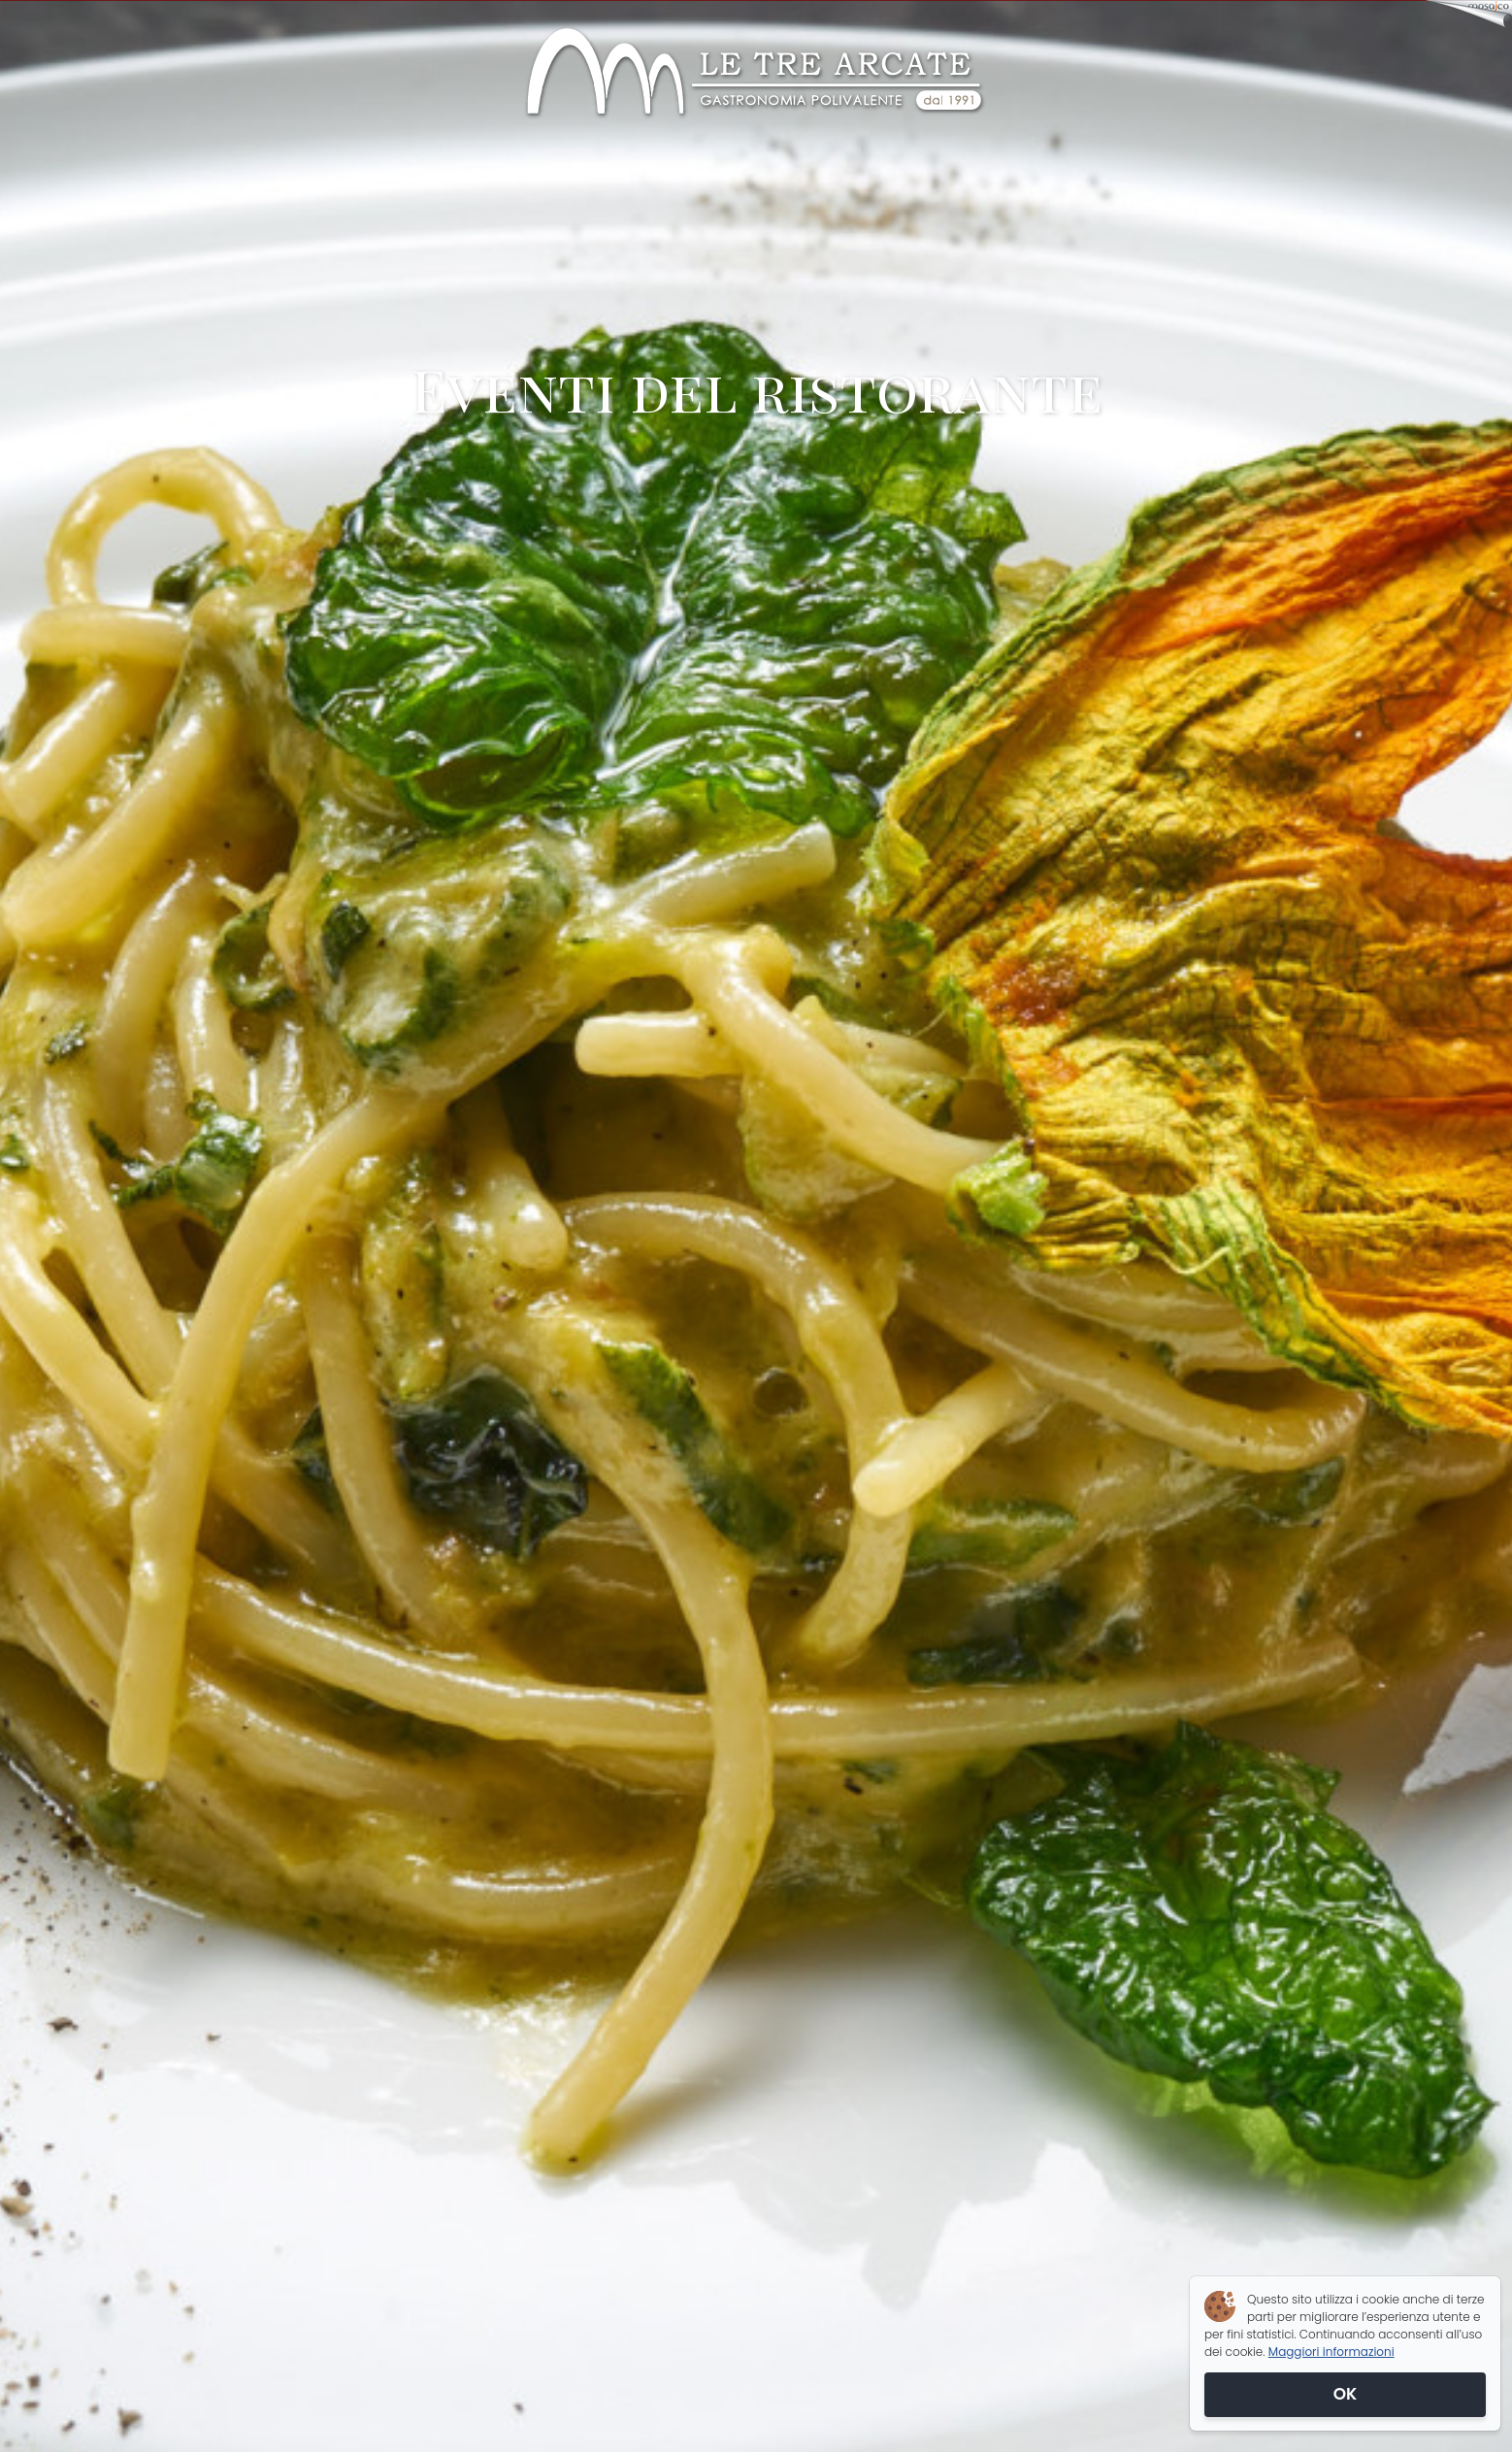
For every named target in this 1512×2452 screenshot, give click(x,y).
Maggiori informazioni (1331, 2351)
